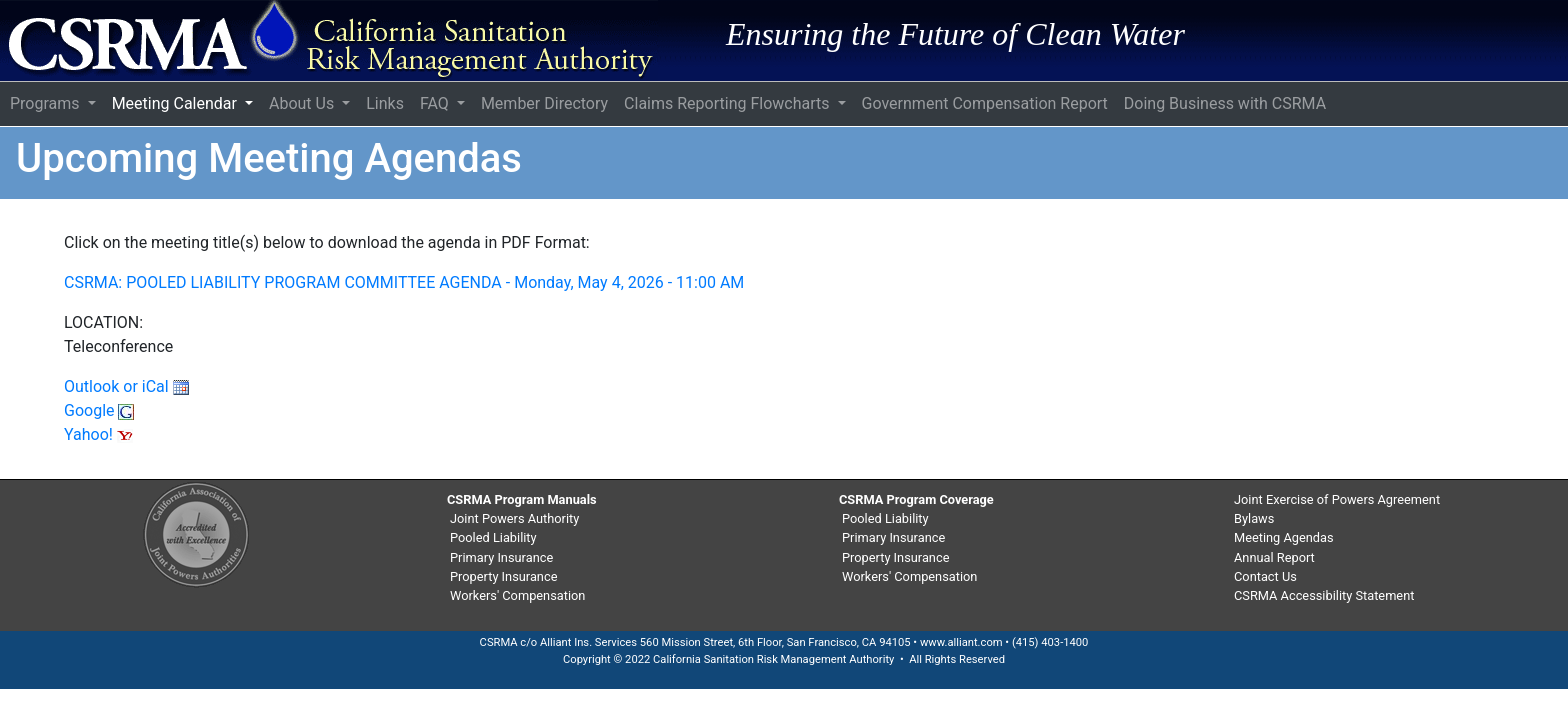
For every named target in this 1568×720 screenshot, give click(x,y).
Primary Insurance (501, 557)
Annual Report (1274, 557)
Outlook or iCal (126, 386)
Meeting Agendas (1284, 537)
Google (99, 410)
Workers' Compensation (517, 595)
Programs (47, 103)
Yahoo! (98, 434)
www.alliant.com (961, 642)
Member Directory (544, 103)
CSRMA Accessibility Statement (1324, 595)
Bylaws (1254, 518)
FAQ (436, 103)
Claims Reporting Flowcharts (728, 103)
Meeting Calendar (176, 103)
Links (385, 103)
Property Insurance (503, 576)
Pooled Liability (493, 537)
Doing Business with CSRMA (1225, 103)
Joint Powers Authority (514, 518)
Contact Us (1265, 576)
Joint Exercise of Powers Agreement (1337, 499)
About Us (303, 103)
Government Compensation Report (985, 103)
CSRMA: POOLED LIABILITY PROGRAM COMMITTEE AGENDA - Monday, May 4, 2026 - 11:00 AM (404, 282)
